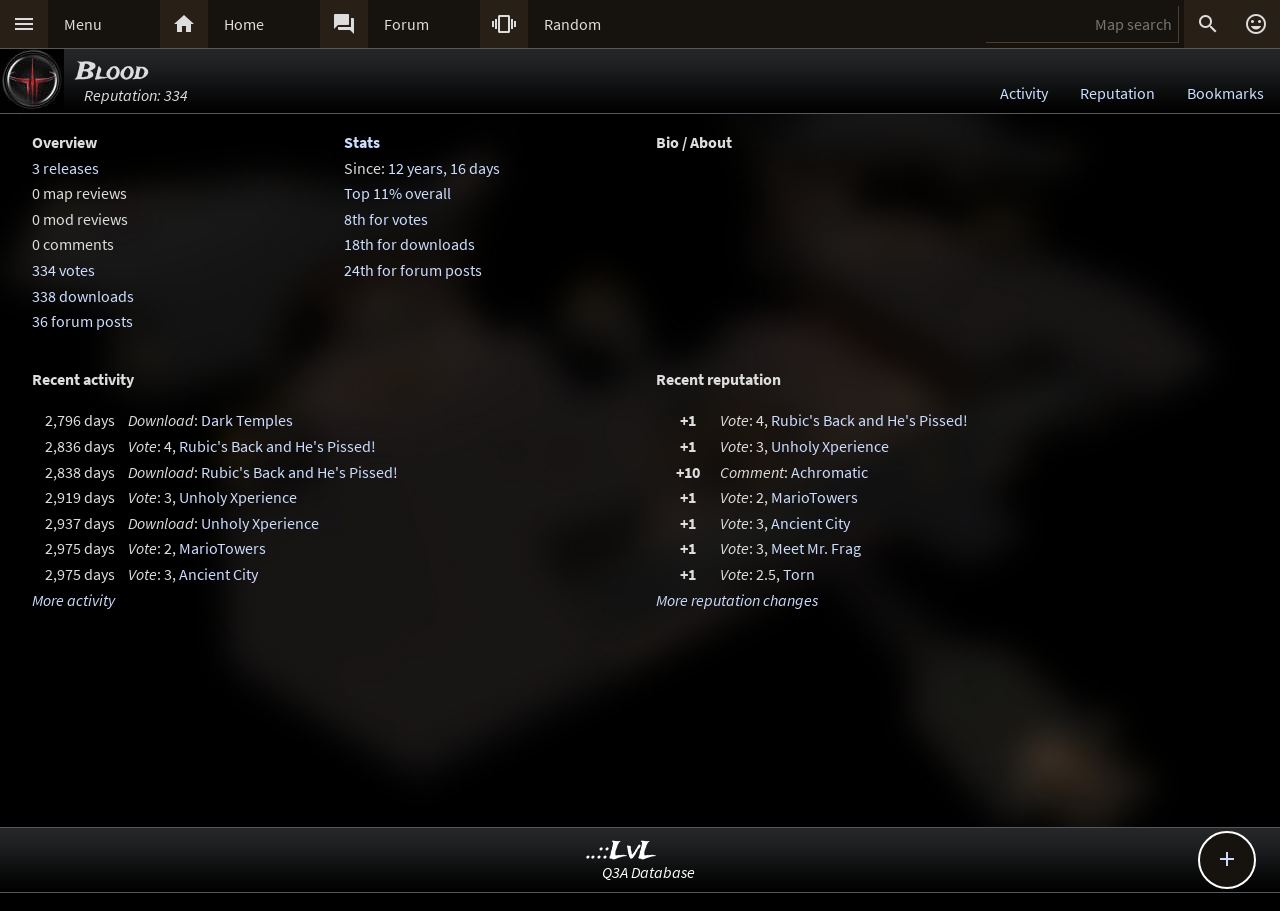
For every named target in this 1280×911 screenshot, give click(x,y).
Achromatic (829, 472)
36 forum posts (82, 321)
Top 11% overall (397, 193)
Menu (83, 24)
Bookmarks (1225, 93)
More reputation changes (737, 600)
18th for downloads (409, 244)
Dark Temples (247, 420)
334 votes (63, 270)
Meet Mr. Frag (816, 548)
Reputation (1117, 93)
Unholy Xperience (238, 497)
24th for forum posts (413, 270)
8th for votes (386, 219)
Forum (406, 24)
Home (244, 24)
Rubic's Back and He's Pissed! (277, 446)
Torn (799, 574)
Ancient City (218, 574)
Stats (362, 142)
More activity (73, 600)
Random (572, 24)
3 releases (65, 168)
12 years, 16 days (444, 168)
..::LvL (621, 851)
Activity (1024, 93)
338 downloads (83, 296)
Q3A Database (648, 872)
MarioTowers (222, 548)
